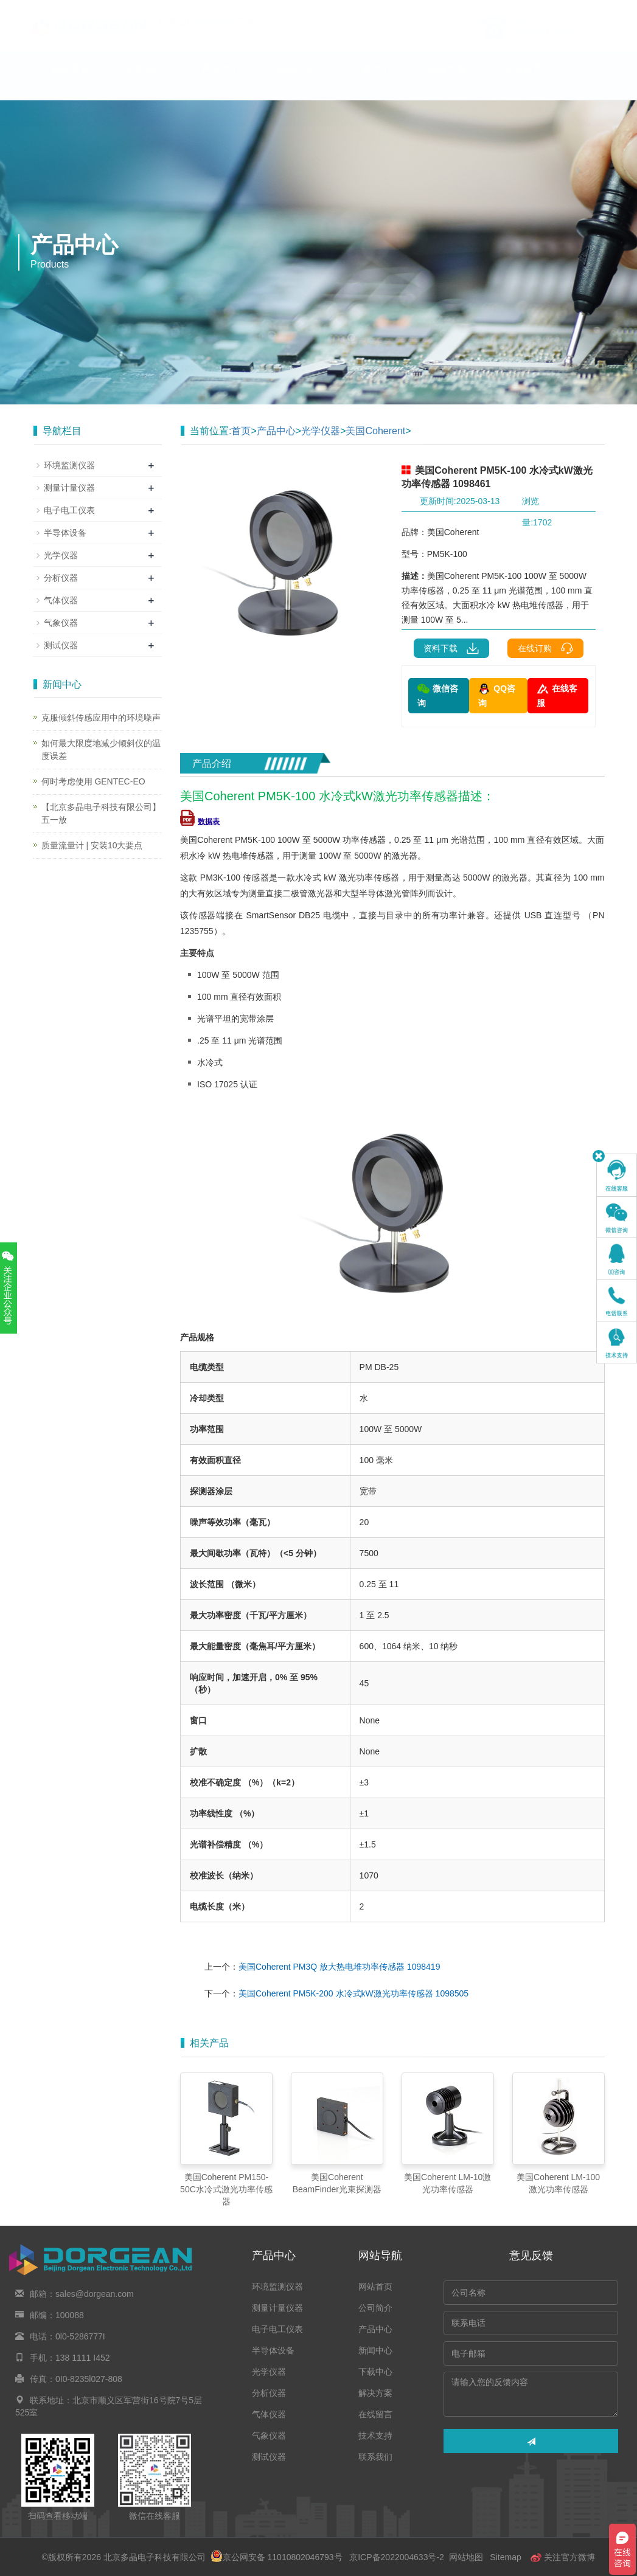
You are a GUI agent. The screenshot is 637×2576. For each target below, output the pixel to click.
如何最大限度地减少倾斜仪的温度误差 (101, 749)
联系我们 (146, 119)
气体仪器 (61, 600)
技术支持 (70, 119)
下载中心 (372, 82)
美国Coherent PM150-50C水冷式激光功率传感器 (226, 2189)
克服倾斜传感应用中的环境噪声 (101, 717)
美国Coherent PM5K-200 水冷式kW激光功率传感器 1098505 (353, 1993)
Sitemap (505, 2557)
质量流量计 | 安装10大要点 (92, 845)
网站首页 (70, 82)
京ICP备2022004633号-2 (396, 2557)
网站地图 (466, 2557)
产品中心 (221, 82)
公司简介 (146, 82)
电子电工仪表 (69, 510)
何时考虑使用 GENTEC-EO (93, 781)
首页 (241, 431)
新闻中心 (296, 82)
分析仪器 (61, 578)
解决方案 (447, 82)
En (590, 8)
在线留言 (523, 82)
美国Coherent (375, 431)
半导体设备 (65, 533)
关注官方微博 (563, 2557)
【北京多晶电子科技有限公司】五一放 (101, 813)
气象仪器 (61, 623)
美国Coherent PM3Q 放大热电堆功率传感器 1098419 (339, 1967)
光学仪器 (320, 431)
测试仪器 (61, 645)
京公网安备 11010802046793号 (277, 2557)
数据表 (200, 821)
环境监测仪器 (69, 465)
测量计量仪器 (69, 488)
